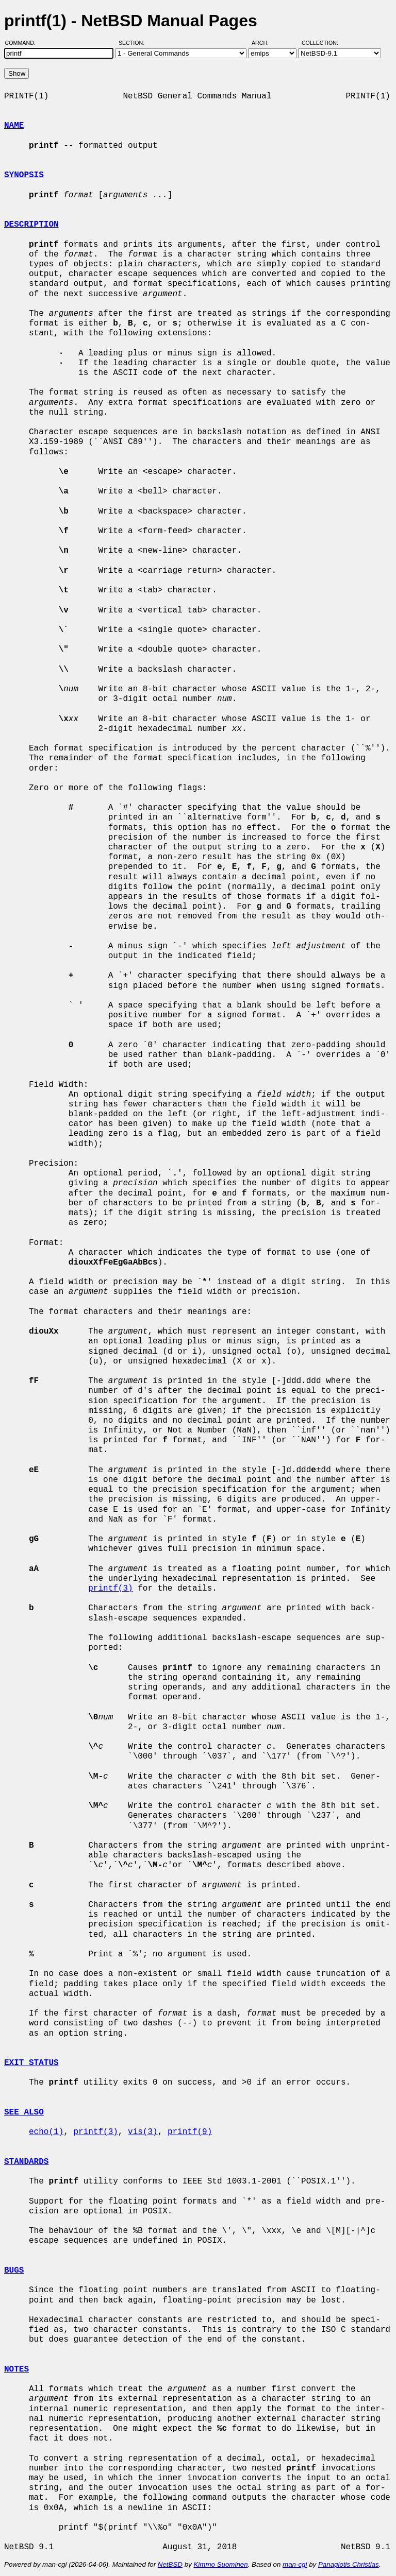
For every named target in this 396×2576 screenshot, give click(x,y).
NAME (14, 125)
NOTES (16, 2369)
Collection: (320, 43)
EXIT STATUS (31, 2063)
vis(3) (143, 2132)
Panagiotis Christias (348, 2564)
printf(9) (190, 2132)
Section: (134, 43)
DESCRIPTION (31, 224)
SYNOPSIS (24, 175)
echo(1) (46, 2132)
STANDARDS (26, 2162)
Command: (23, 43)
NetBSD (170, 2564)
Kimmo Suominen (220, 2564)
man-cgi (295, 2564)
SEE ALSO (24, 2112)
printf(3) (110, 1588)
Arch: (265, 43)
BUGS (14, 2270)
